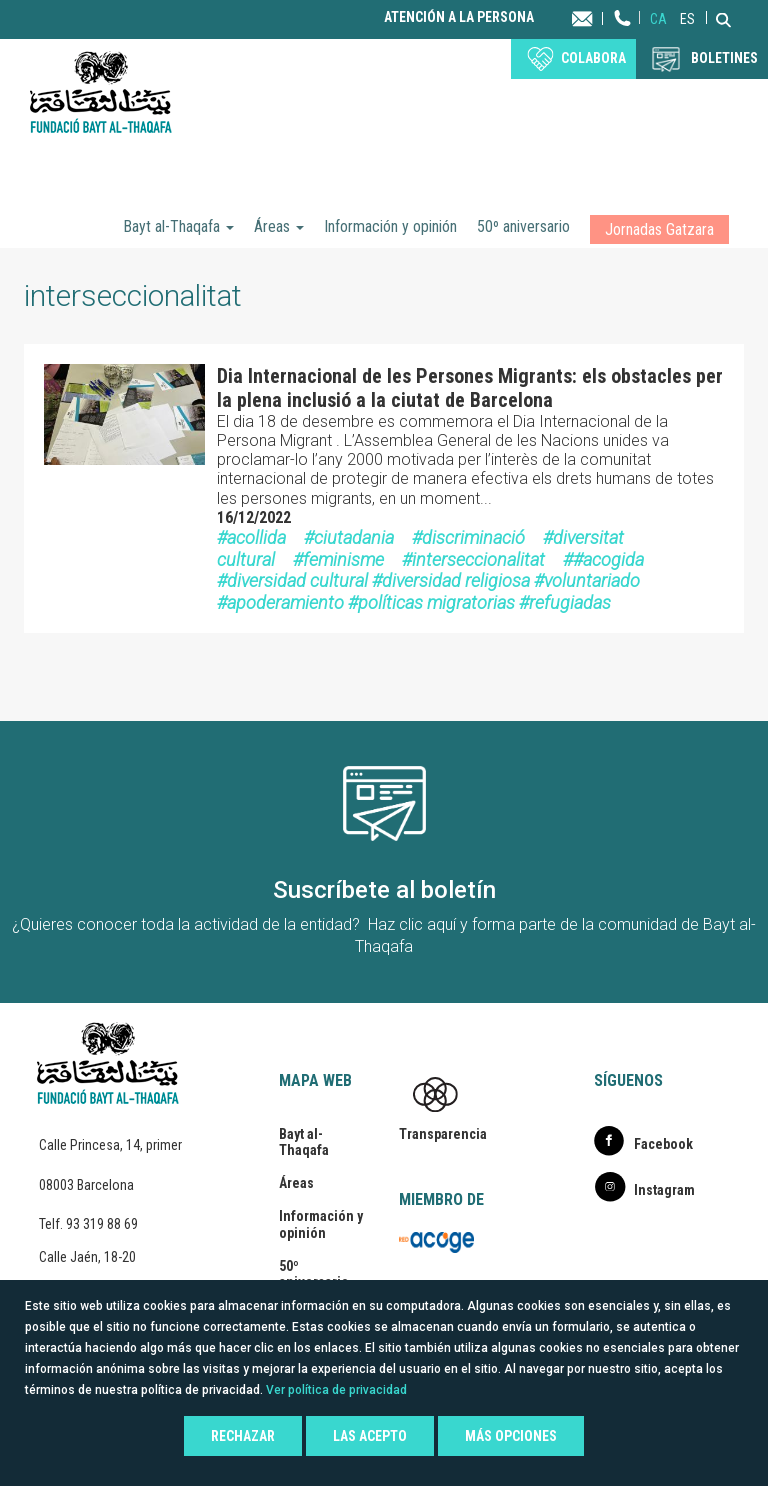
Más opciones (511, 1436)
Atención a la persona (459, 17)
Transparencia (443, 1134)
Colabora (593, 58)
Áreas (279, 226)
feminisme (343, 559)
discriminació (473, 537)
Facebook (663, 1144)
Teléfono (623, 37)
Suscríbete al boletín (384, 890)
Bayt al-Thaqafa (178, 226)
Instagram (664, 1190)
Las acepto (370, 1436)
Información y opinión (390, 226)
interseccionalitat (478, 559)
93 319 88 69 (102, 1224)
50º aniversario (523, 226)
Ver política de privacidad (336, 1390)
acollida (256, 537)
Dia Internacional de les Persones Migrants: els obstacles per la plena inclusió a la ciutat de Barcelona (470, 388)
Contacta (601, 17)
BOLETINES (724, 58)
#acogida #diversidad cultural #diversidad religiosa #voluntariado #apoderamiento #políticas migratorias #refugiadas (430, 581)
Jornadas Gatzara (659, 229)
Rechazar (243, 1436)
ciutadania (354, 537)
